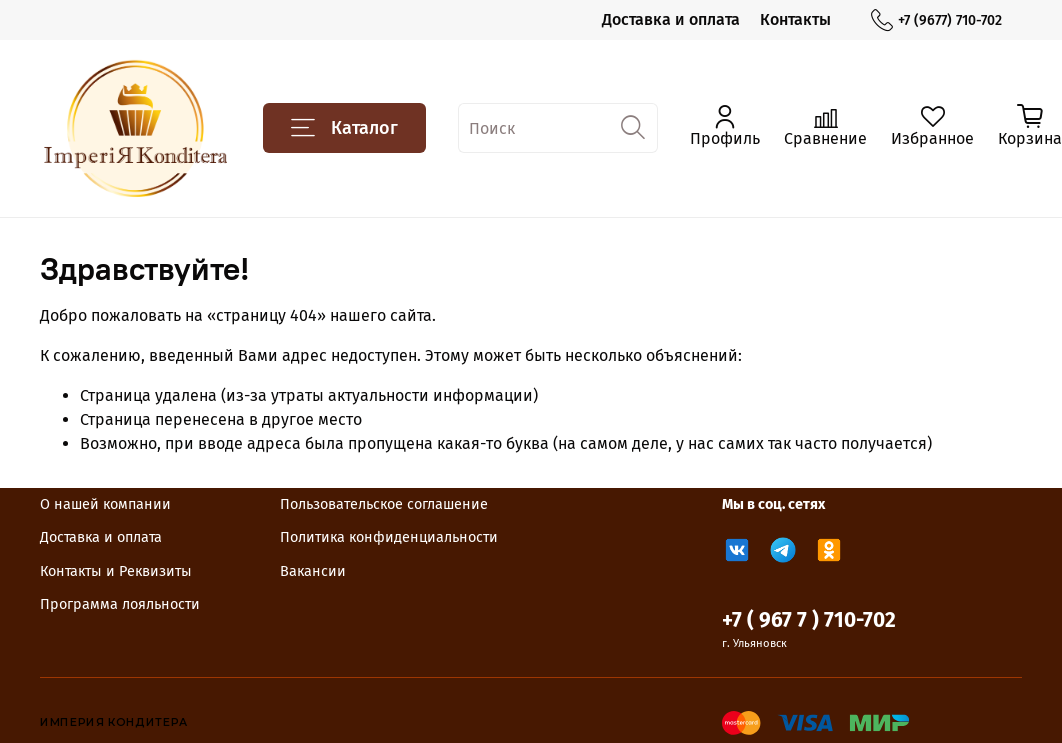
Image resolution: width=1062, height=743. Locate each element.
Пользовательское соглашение (384, 504)
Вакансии (313, 571)
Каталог (344, 128)
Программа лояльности (120, 604)
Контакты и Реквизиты (116, 571)
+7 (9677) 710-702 (936, 20)
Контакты (795, 19)
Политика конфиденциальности (389, 537)
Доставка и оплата (671, 19)
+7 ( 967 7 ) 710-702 (809, 620)
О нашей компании (105, 504)
